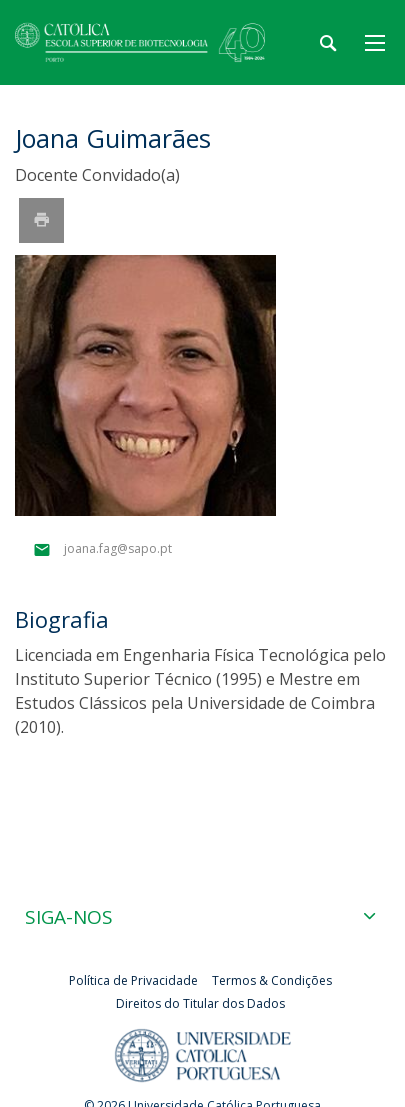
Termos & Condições (272, 980)
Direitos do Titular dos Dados (200, 1003)
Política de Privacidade (133, 980)
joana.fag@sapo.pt (118, 549)
